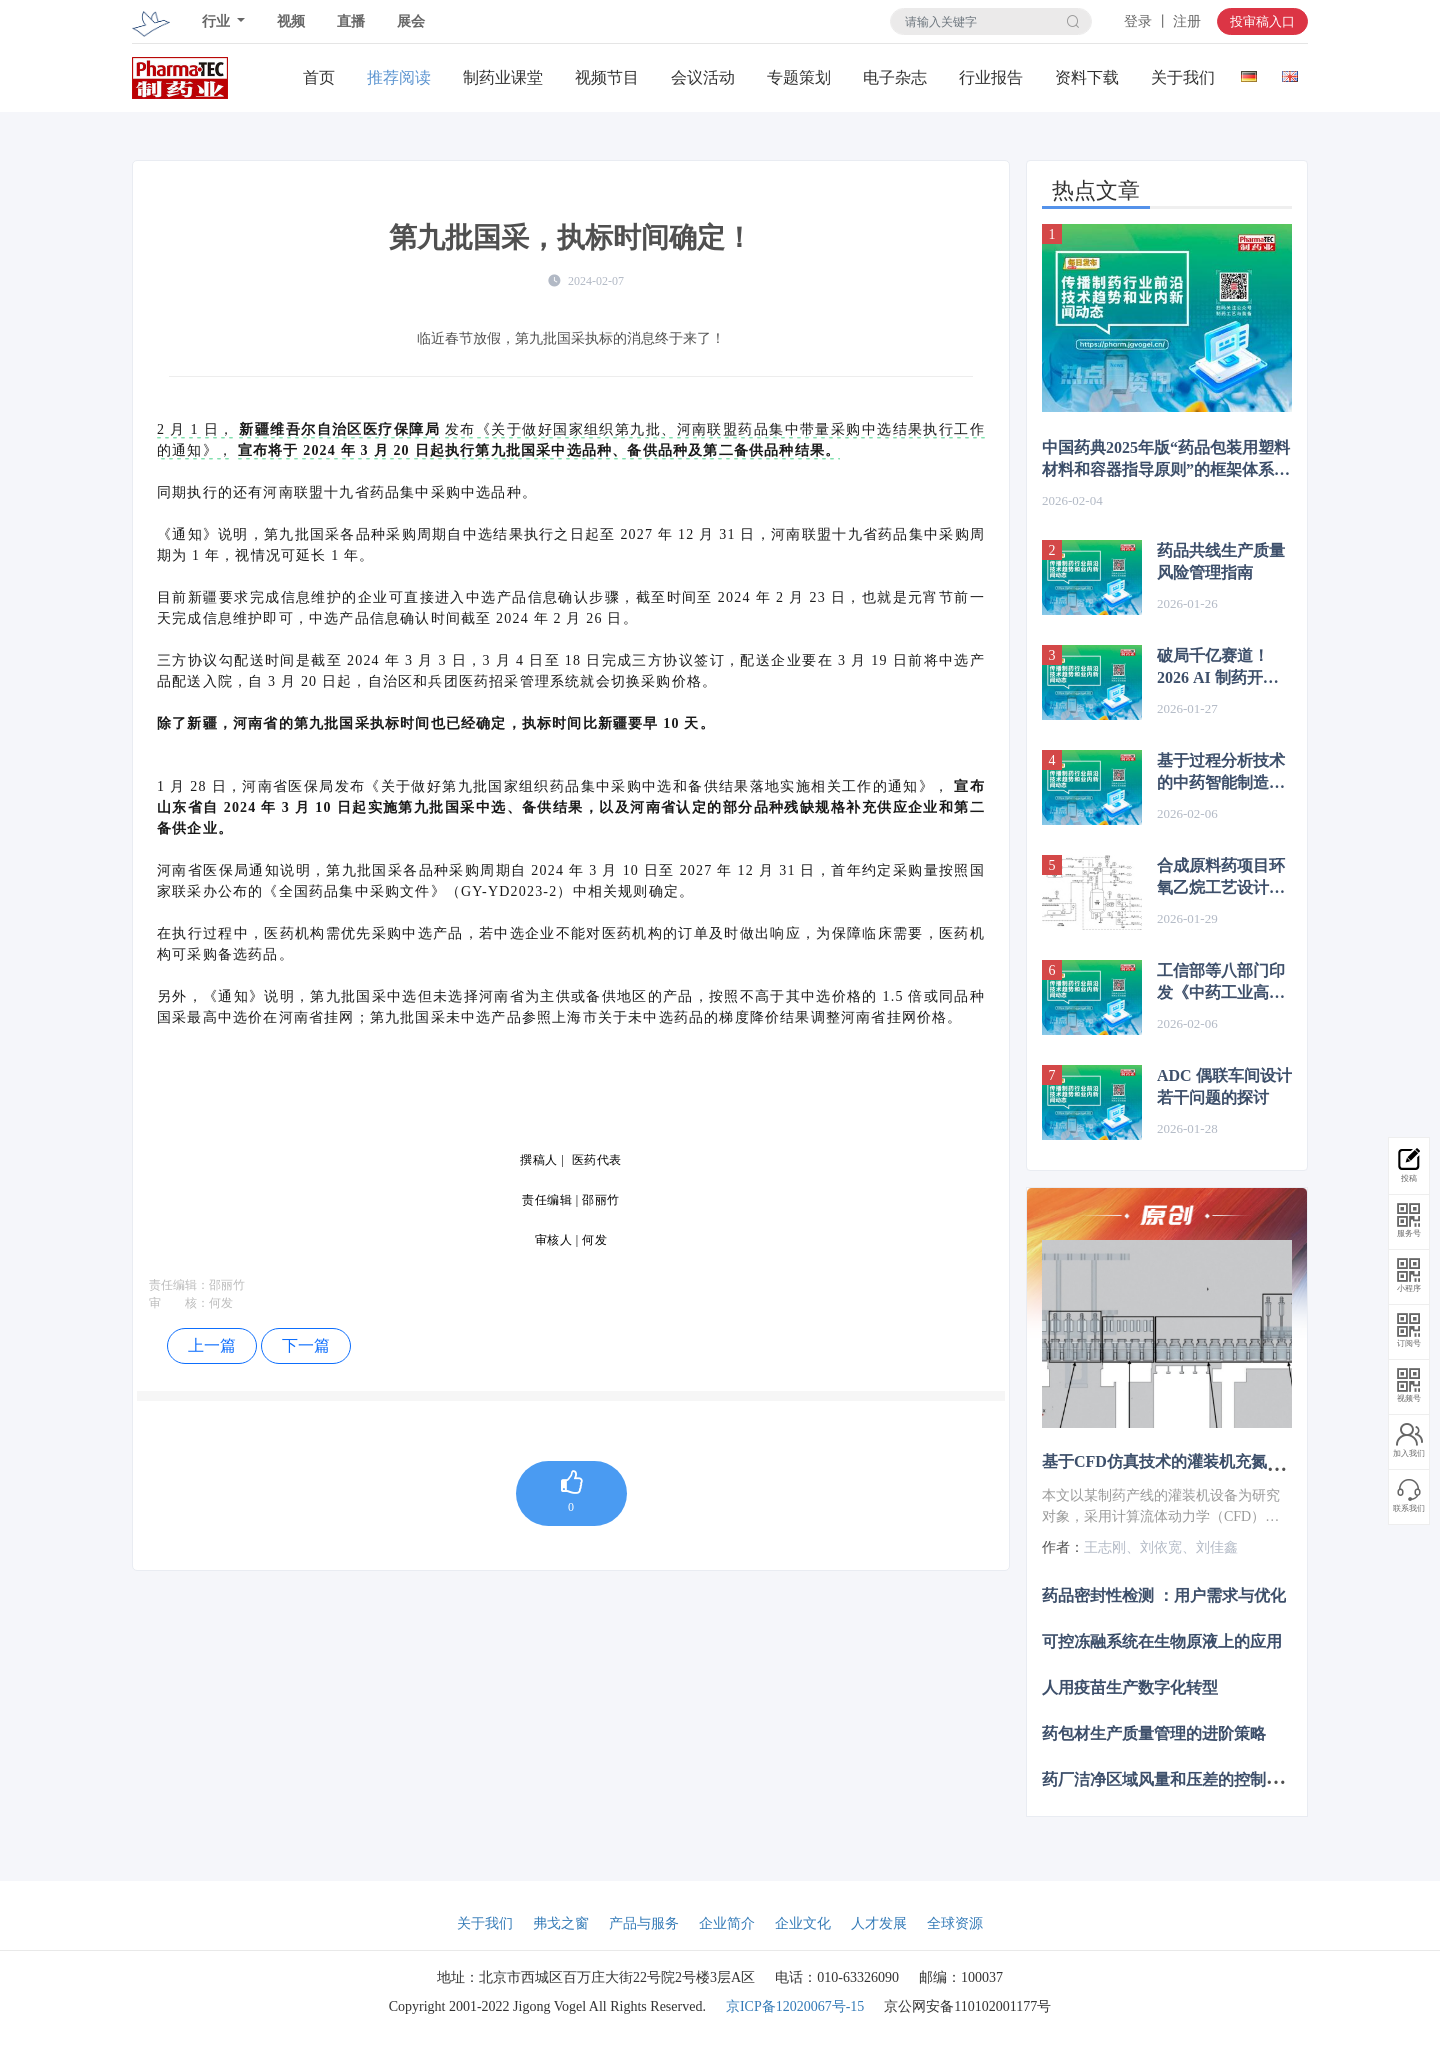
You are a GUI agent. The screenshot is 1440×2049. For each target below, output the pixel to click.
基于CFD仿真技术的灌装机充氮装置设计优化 (1202, 1461)
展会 (411, 21)
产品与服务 (644, 1923)
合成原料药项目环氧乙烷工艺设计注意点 (1221, 878)
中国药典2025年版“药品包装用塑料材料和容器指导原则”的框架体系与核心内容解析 (1166, 460)
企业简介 (727, 1923)
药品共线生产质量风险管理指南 (1221, 561)
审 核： (179, 1303)
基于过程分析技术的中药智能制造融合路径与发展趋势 (1221, 773)
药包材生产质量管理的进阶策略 (1154, 1733)
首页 (319, 77)
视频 (291, 21)
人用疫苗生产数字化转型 (1130, 1687)
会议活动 (703, 77)
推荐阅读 (399, 77)
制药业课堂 (503, 77)
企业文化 (803, 1923)
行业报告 (991, 77)
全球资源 (955, 1923)
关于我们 (1183, 77)
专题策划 (799, 77)
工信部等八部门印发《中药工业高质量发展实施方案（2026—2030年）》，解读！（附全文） (1221, 983)
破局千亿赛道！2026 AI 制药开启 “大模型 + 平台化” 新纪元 (1221, 668)
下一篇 (306, 1345)
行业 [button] (218, 21)
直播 (351, 21)
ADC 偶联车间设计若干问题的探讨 (1224, 1086)
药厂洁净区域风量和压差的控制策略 (1170, 1779)
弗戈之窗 (561, 1923)
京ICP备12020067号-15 (795, 2006)
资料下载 (1087, 77)
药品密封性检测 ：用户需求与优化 (1164, 1594)
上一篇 (212, 1345)
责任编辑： (179, 1285)
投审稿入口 (1262, 21)
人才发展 (879, 1923)
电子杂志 (895, 77)
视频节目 (607, 77)
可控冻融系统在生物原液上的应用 (1162, 1640)
